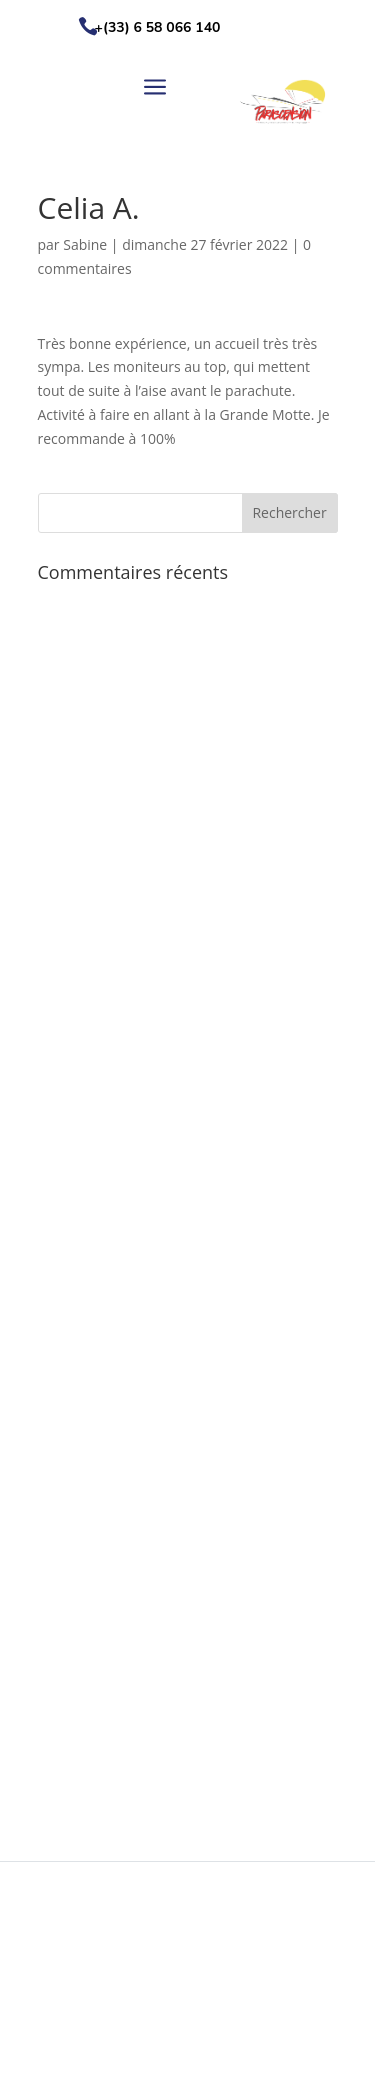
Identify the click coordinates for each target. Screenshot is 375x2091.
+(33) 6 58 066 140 (158, 27)
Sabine (85, 244)
